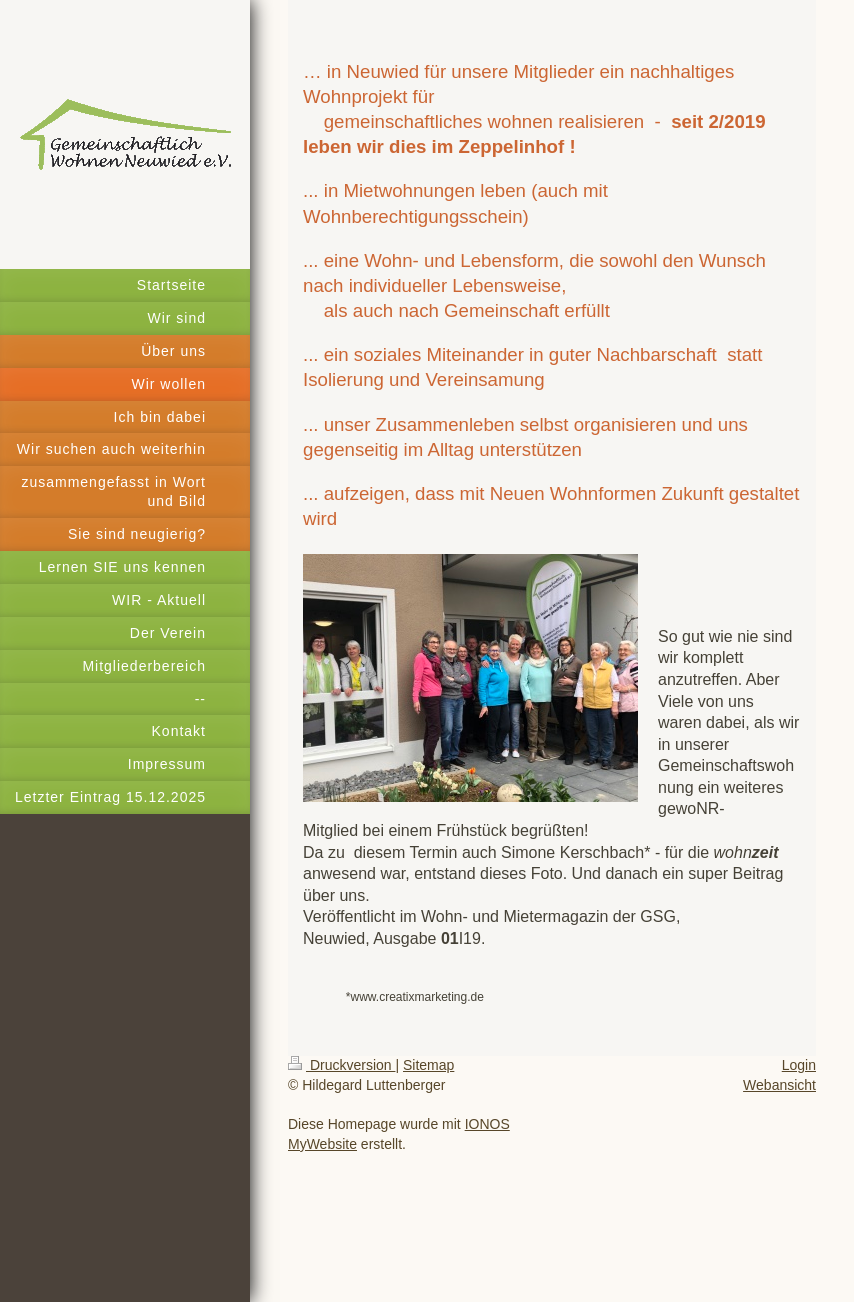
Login (799, 1065)
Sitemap (428, 1065)
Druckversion (341, 1065)
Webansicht (779, 1085)
